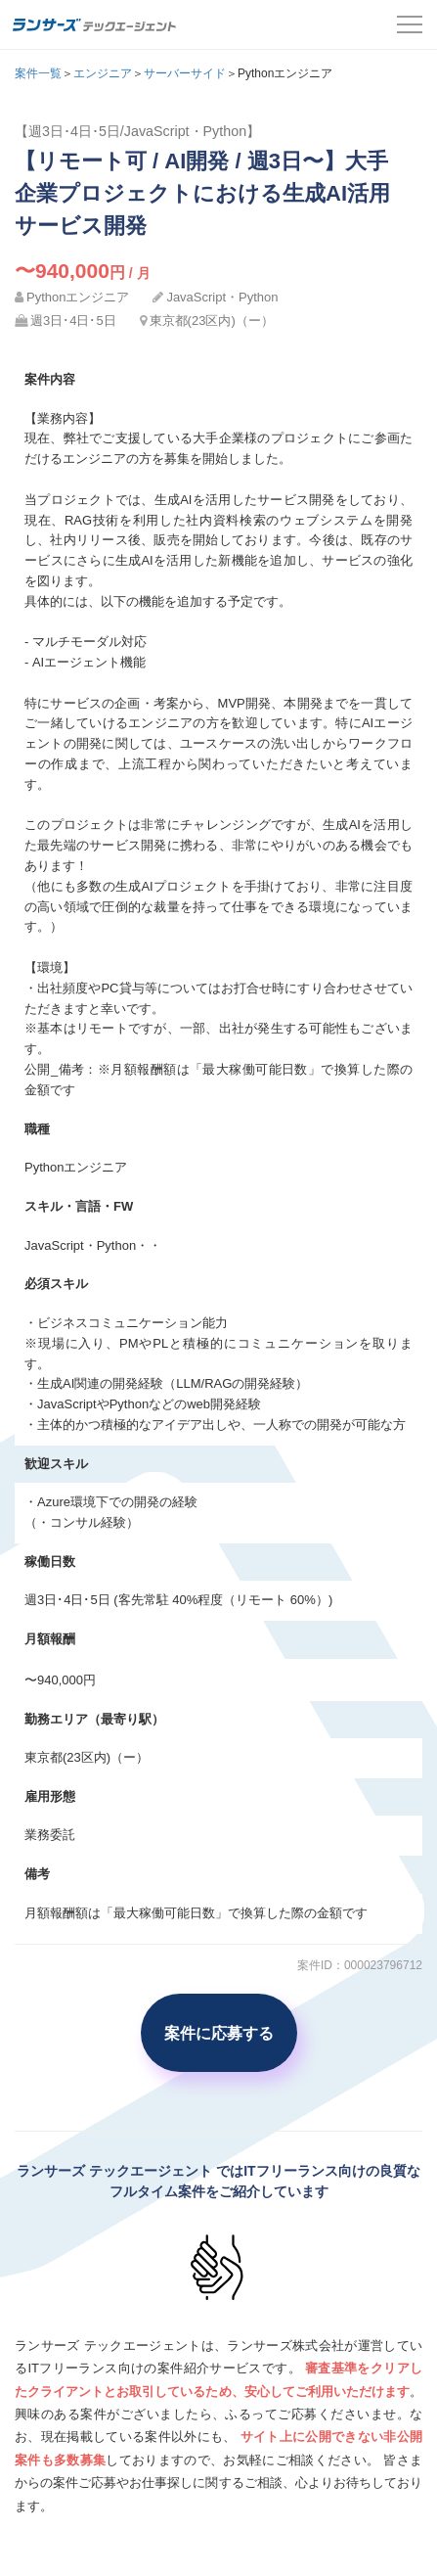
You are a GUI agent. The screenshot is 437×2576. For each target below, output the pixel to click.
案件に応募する (219, 2033)
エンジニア (102, 73)
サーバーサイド (185, 73)
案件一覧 (38, 73)
